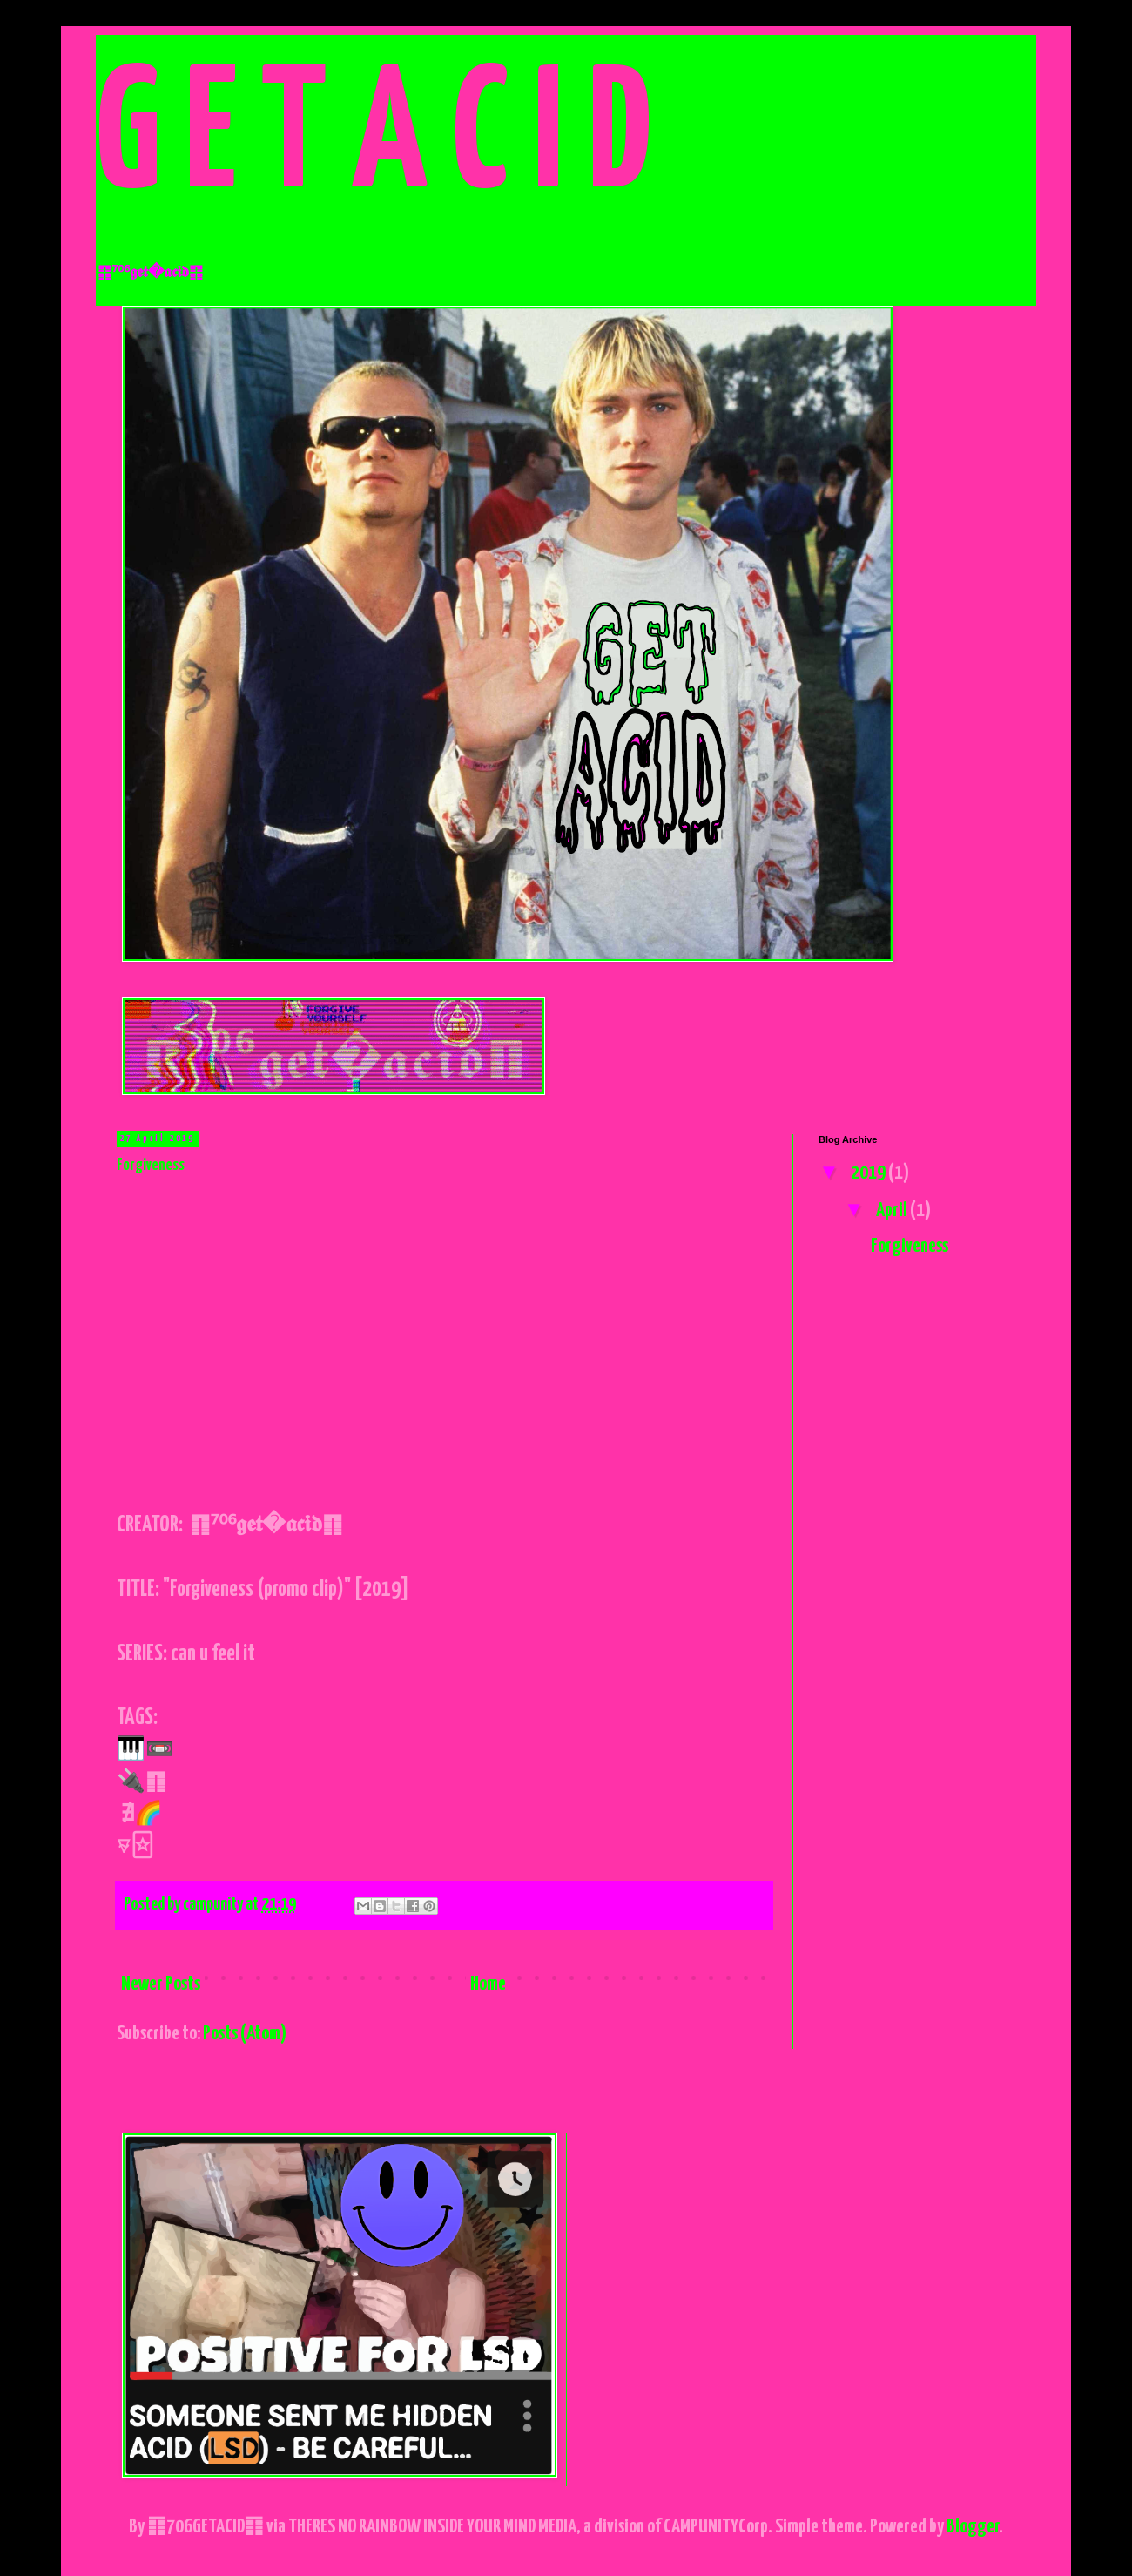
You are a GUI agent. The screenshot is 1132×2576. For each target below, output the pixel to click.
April (893, 1210)
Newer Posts (160, 1984)
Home (488, 1984)
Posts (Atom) (244, 2034)
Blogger (973, 2527)
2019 (869, 1173)
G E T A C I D (373, 139)
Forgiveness (151, 1165)
